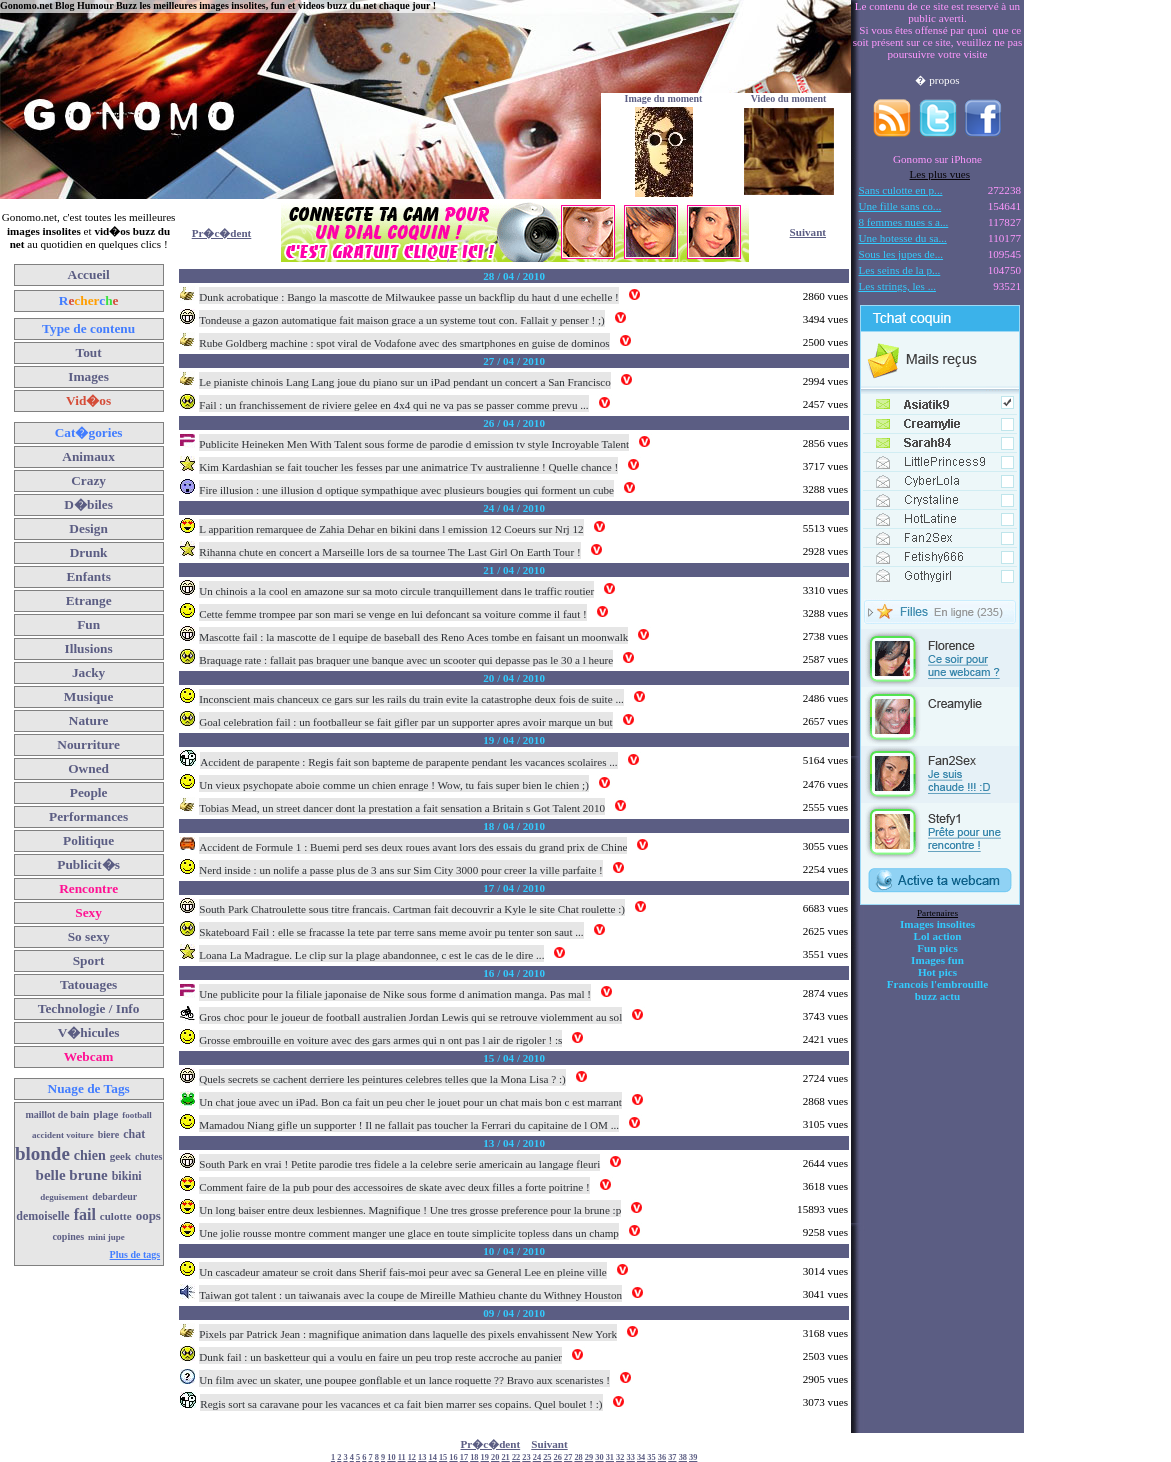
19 (485, 1457)
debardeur (114, 1196)
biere (108, 1134)
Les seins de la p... (900, 270)
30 (599, 1457)
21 (505, 1457)
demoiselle (42, 1216)
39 (693, 1457)
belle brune (72, 1175)
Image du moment (664, 98)
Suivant (808, 232)
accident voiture (63, 1135)
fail (85, 1214)
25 (547, 1457)
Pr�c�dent (222, 233)
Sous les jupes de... (901, 254)
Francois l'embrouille (937, 984)
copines (68, 1236)
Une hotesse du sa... (903, 238)
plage (105, 1114)
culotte (116, 1216)
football (137, 1115)
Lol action (938, 936)
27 (568, 1457)
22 (516, 1457)
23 (526, 1457)
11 (402, 1457)
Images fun (937, 960)
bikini (127, 1176)
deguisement (64, 1197)
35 (651, 1457)
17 (464, 1457)
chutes (148, 1156)
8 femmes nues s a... (904, 222)
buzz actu (937, 996)
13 (422, 1457)
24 (537, 1457)
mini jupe (106, 1237)
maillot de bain (57, 1114)
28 (578, 1457)
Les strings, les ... (897, 286)
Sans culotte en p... (901, 190)
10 (391, 1457)
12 (412, 1457)
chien (90, 1155)
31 (610, 1457)
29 (589, 1457)
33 (631, 1457)
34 (641, 1457)
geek (120, 1156)
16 (453, 1457)
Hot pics (937, 972)
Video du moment (789, 98)
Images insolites (937, 924)
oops (148, 1215)
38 (683, 1457)
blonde (42, 1153)
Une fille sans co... (900, 206)
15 (443, 1457)
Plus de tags (135, 1254)
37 (672, 1457)
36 (662, 1457)
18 (474, 1457)
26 (558, 1457)
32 (620, 1457)
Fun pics (937, 948)
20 (495, 1457)
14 (433, 1457)
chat (134, 1134)
